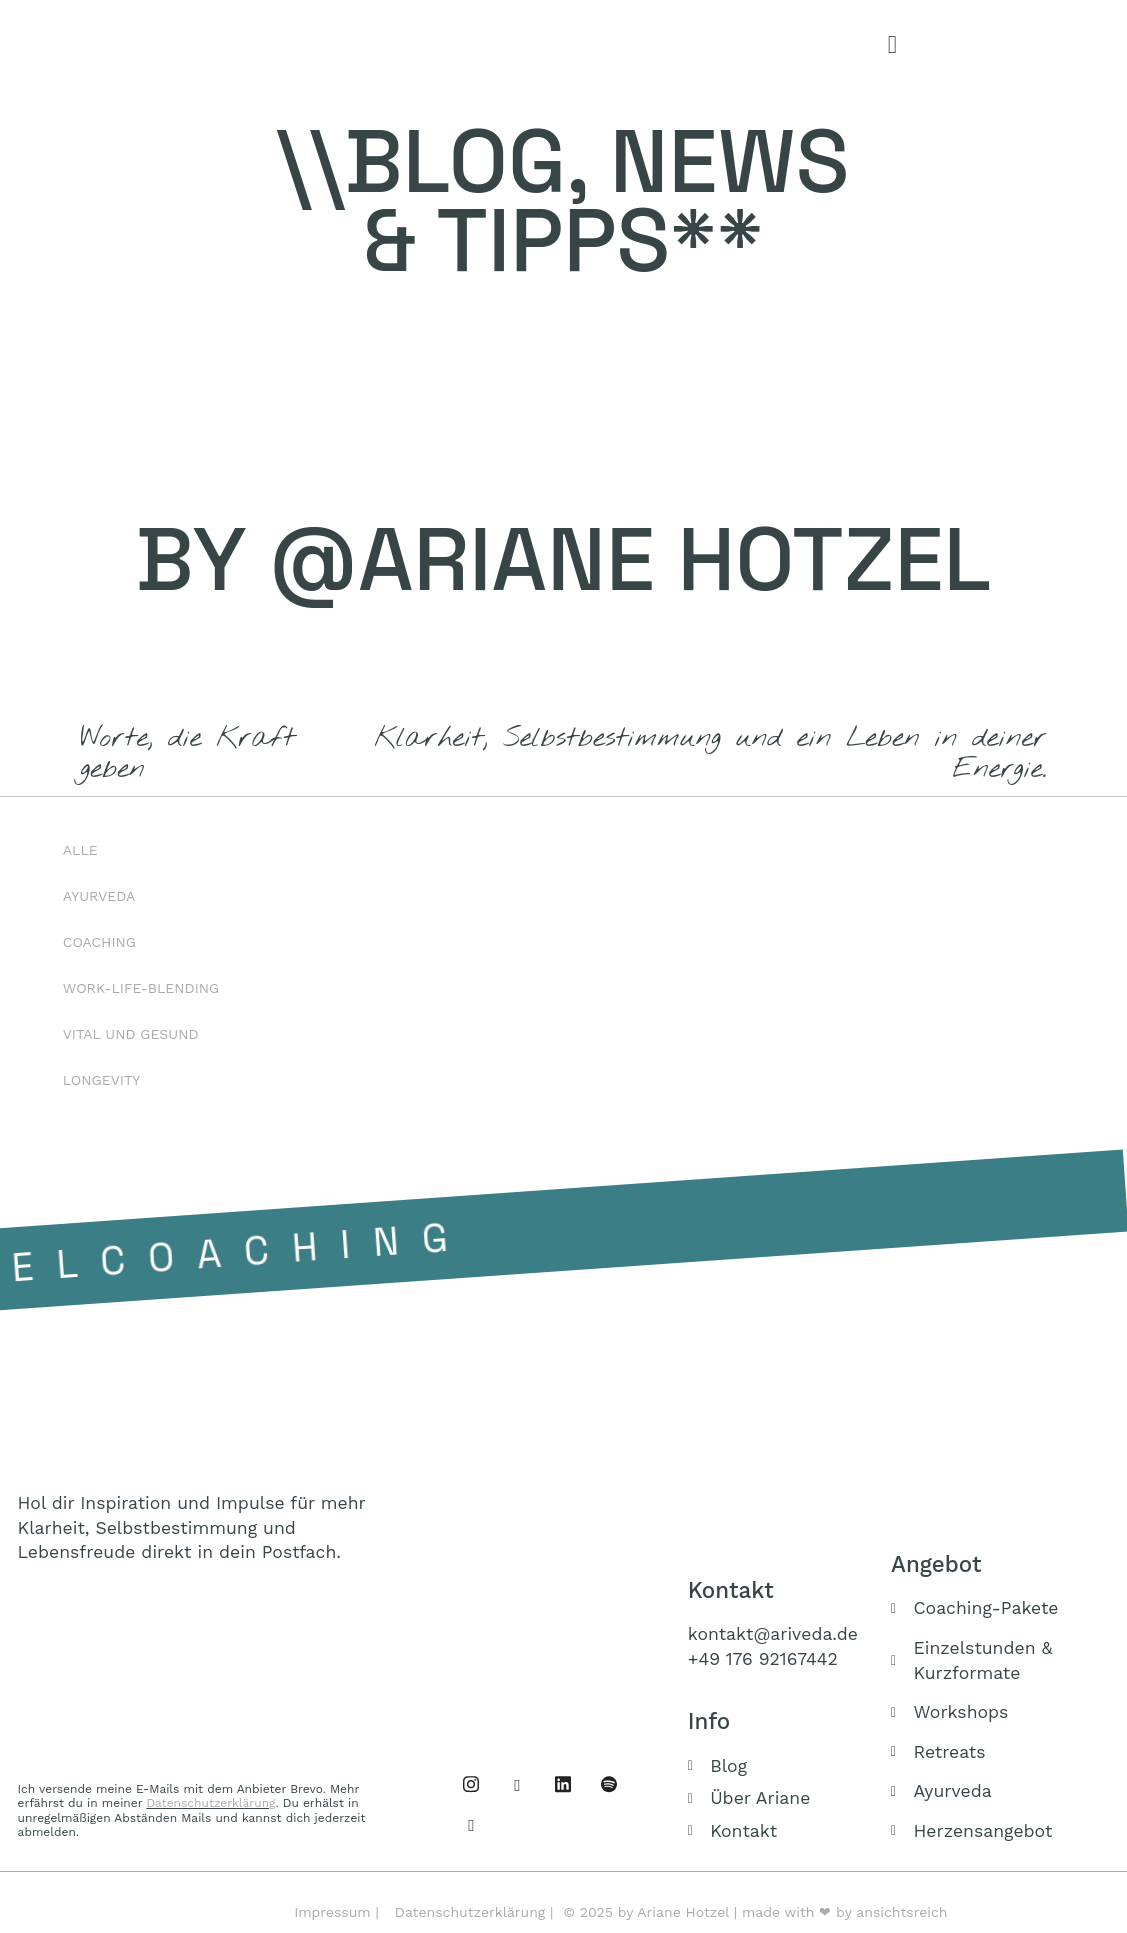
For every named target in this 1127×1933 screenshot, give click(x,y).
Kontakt (731, 1590)
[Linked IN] (563, 1784)
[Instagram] (517, 1784)
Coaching (99, 942)
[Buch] (471, 1824)
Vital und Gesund (131, 1034)
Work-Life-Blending (141, 988)
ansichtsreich (901, 1912)
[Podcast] (609, 1784)
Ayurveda (99, 896)
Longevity (102, 1080)
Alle (80, 850)
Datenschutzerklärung (210, 1803)
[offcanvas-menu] (892, 45)
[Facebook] (471, 1784)
